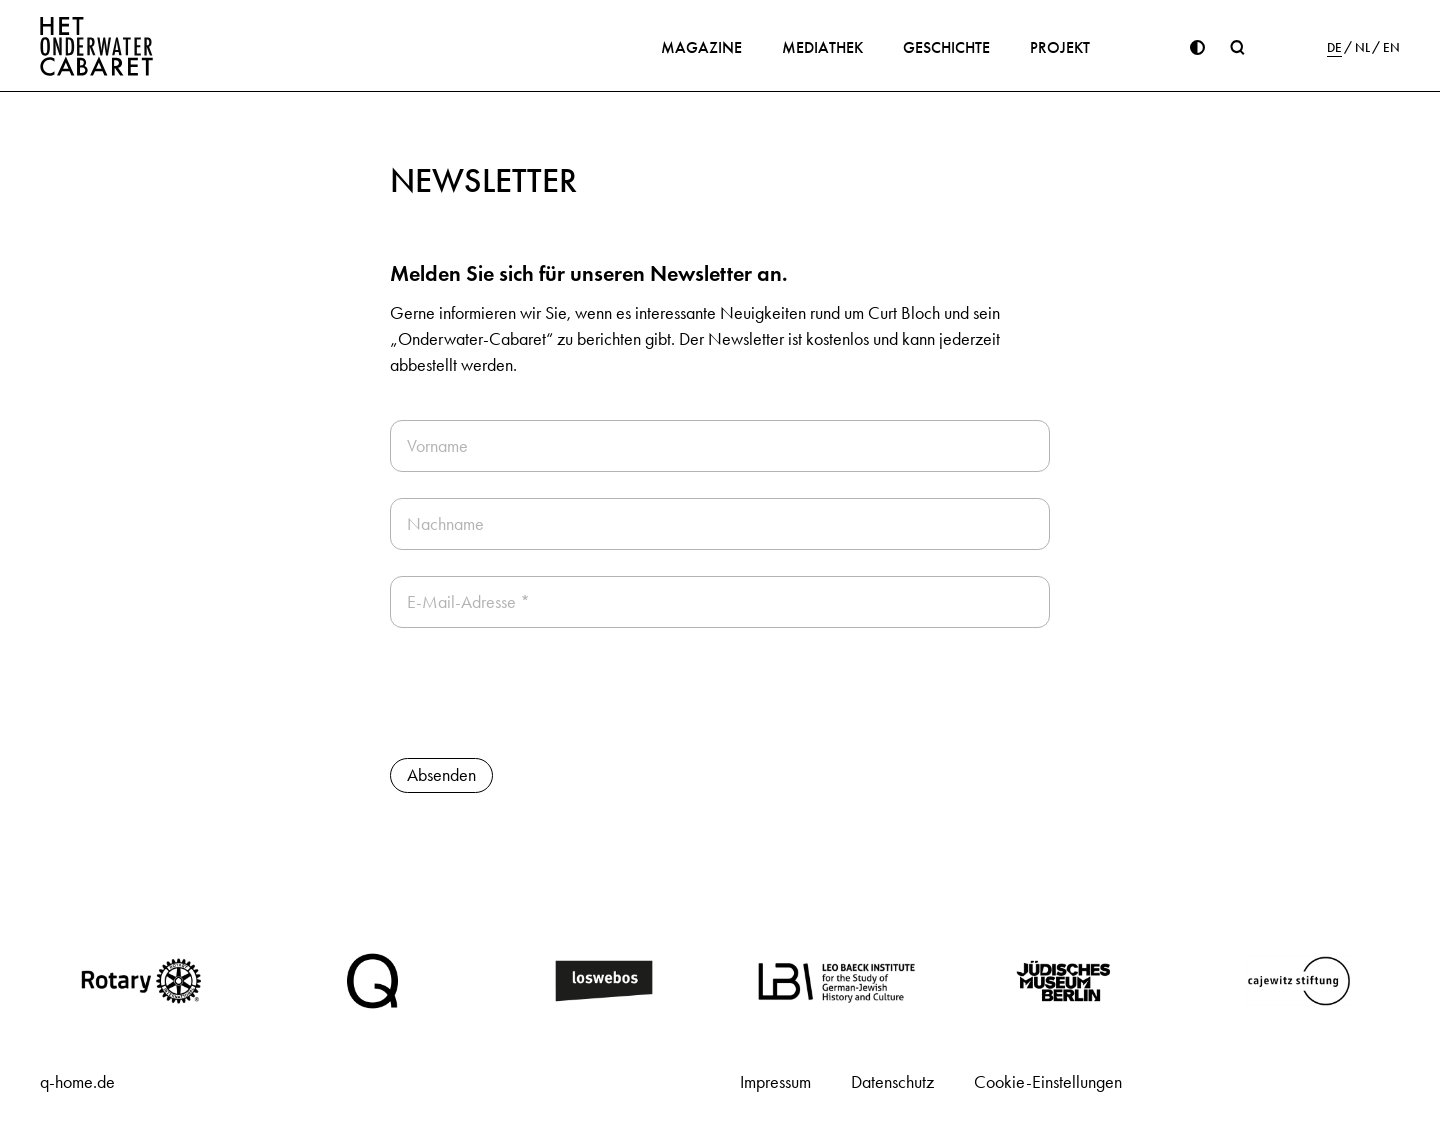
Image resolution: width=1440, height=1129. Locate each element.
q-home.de (77, 1082)
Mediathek (822, 47)
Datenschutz (892, 1082)
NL (1362, 48)
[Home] (97, 46)
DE (1334, 48)
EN (1391, 48)
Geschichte (946, 47)
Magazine (701, 47)
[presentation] (542, 693)
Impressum (775, 1082)
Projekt (1060, 47)
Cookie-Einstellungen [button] (1048, 1082)
